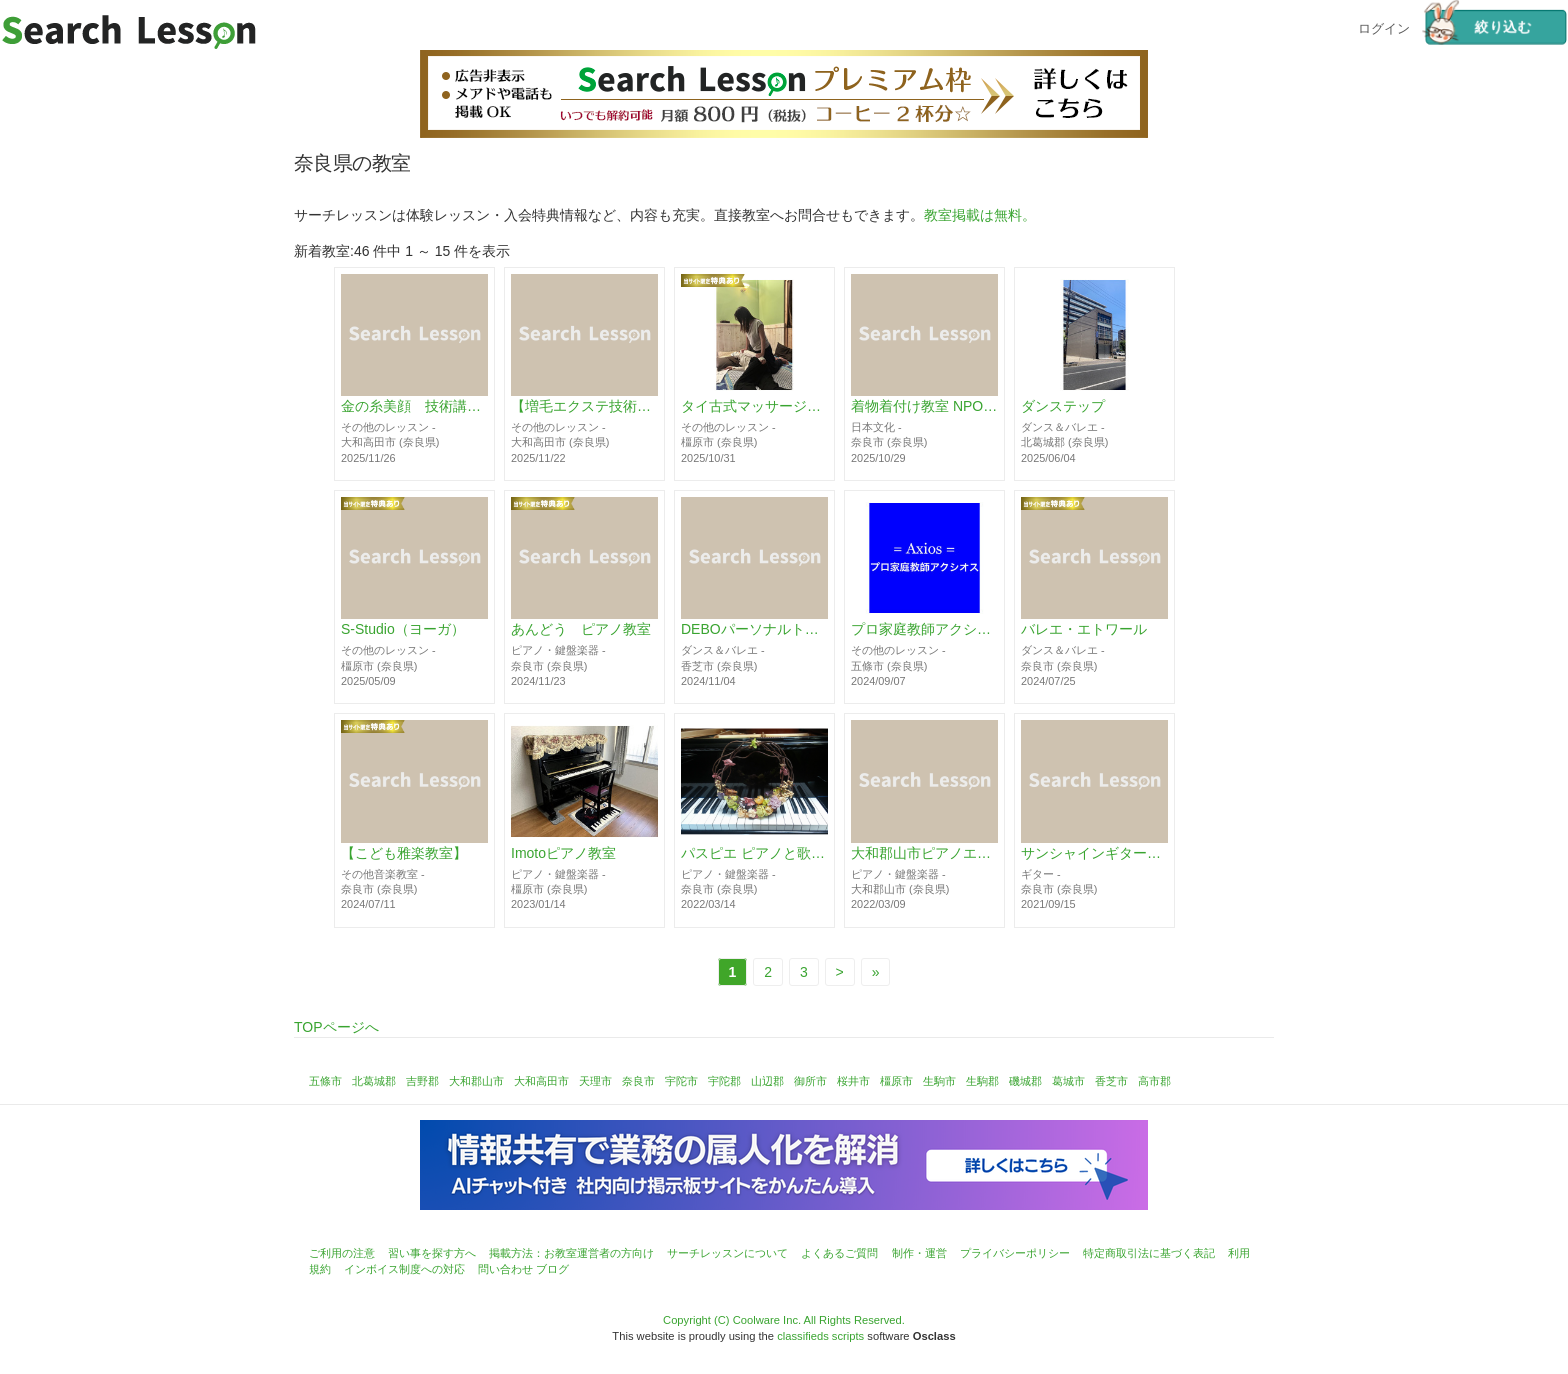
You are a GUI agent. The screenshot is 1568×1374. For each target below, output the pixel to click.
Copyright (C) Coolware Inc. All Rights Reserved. (784, 1320)
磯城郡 (1025, 1081)
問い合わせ (505, 1269)
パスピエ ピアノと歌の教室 (754, 854)
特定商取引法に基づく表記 (1149, 1253)
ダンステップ (1063, 407)
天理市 (595, 1081)
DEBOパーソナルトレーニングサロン (754, 630)
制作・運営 (919, 1253)
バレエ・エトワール (1084, 630)
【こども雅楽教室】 (404, 854)
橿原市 (896, 1081)
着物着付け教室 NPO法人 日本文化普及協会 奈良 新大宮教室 (924, 407)
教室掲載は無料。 (980, 215)
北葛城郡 (374, 1081)
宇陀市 (681, 1081)
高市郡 (1154, 1081)
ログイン (1384, 26)
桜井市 (853, 1081)
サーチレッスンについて (727, 1253)
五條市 (325, 1081)
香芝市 (1111, 1081)
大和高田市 (541, 1081)
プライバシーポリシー (1015, 1253)
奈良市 (638, 1081)
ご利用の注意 (342, 1253)
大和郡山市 (476, 1081)
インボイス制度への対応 (404, 1269)
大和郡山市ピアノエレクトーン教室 (924, 854)
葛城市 (1068, 1081)
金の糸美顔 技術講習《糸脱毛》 (414, 407)
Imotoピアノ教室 (563, 854)
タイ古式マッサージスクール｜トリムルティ (754, 407)
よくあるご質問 (839, 1253)
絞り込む (1478, 27)
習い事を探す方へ (432, 1253)
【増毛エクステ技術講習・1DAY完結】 (584, 407)
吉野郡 (422, 1081)
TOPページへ (336, 1027)
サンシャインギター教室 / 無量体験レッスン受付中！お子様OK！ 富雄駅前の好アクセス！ (1094, 854)
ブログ (552, 1269)
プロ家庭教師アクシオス (924, 630)
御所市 (810, 1081)
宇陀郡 (724, 1081)
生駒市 (939, 1081)
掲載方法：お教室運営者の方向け (571, 1253)
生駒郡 (982, 1081)
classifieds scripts (820, 1336)
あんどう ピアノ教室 (581, 630)
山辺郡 (767, 1081)
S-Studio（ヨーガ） (403, 630)
